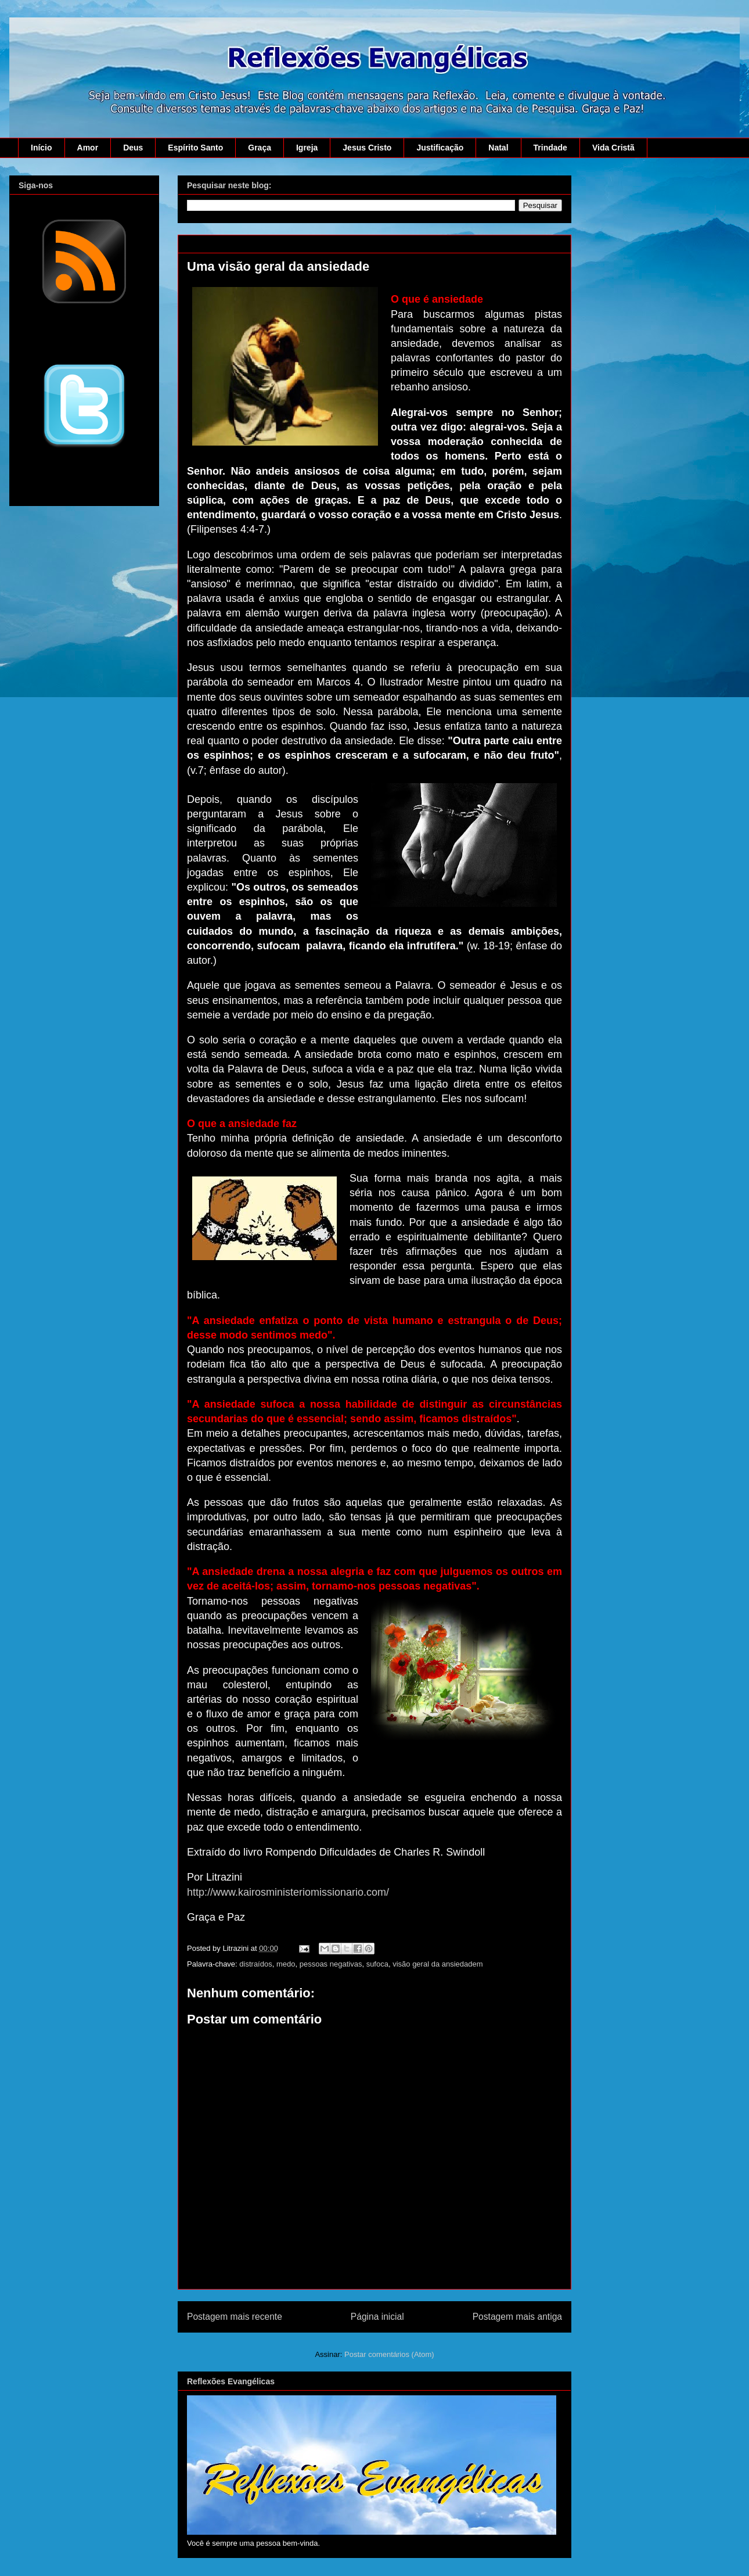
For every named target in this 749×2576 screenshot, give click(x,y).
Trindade (550, 147)
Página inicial (377, 2317)
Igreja (307, 147)
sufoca (377, 1964)
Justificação (439, 147)
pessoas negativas (331, 1964)
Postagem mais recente (234, 2317)
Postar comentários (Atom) (389, 2354)
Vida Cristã (613, 147)
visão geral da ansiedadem (437, 1964)
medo (286, 1964)
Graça (259, 147)
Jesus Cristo (367, 147)
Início (41, 147)
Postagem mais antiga (517, 2317)
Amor (88, 147)
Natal (498, 147)
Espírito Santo (195, 147)
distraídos (255, 1964)
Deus (133, 147)
